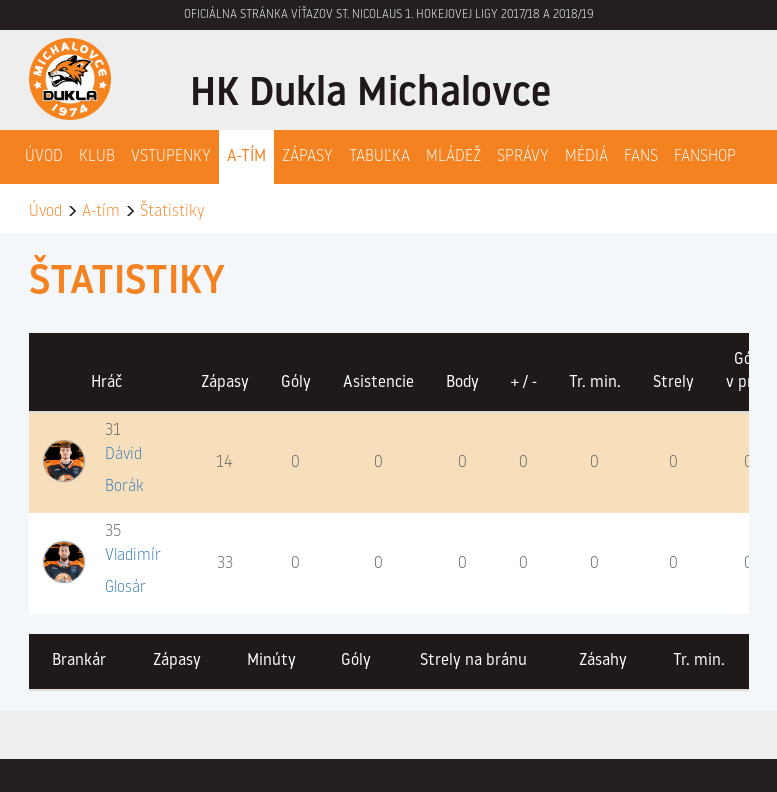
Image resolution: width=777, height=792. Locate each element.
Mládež (453, 157)
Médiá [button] (586, 157)
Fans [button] (641, 157)
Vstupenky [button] (171, 157)
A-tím (101, 212)
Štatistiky (172, 212)
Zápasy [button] (307, 157)
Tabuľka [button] (379, 157)
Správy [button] (523, 157)
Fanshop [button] (705, 157)
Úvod (44, 157)
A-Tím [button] (246, 157)
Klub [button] (97, 157)
